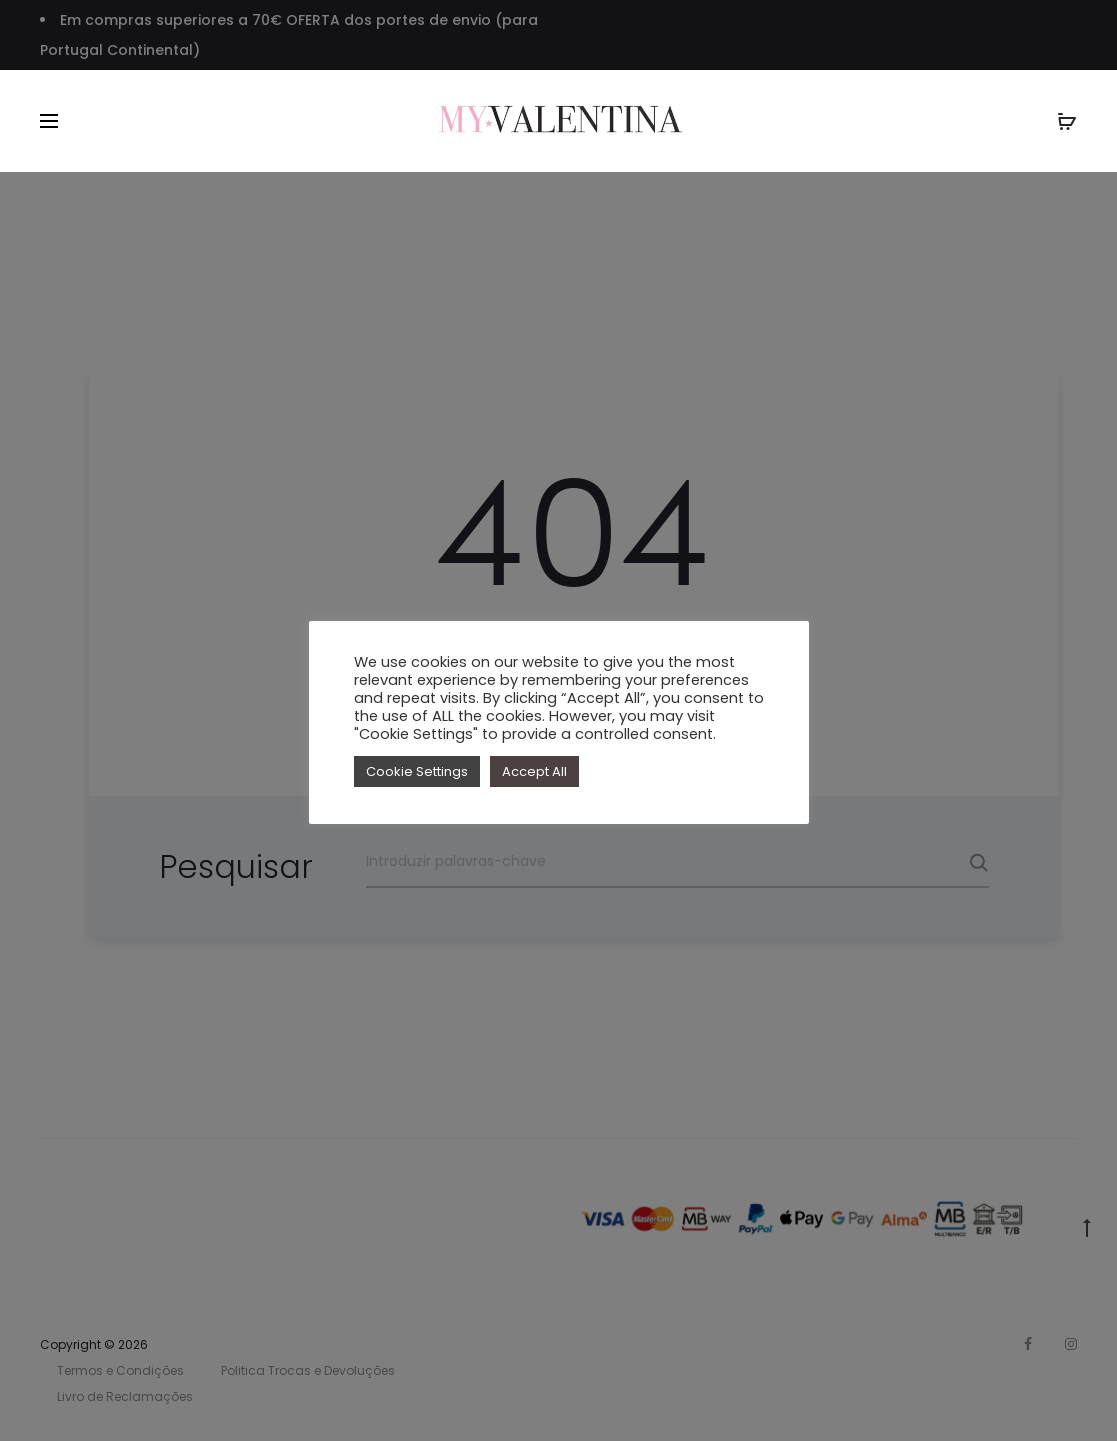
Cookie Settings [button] (417, 771)
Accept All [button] (534, 771)
